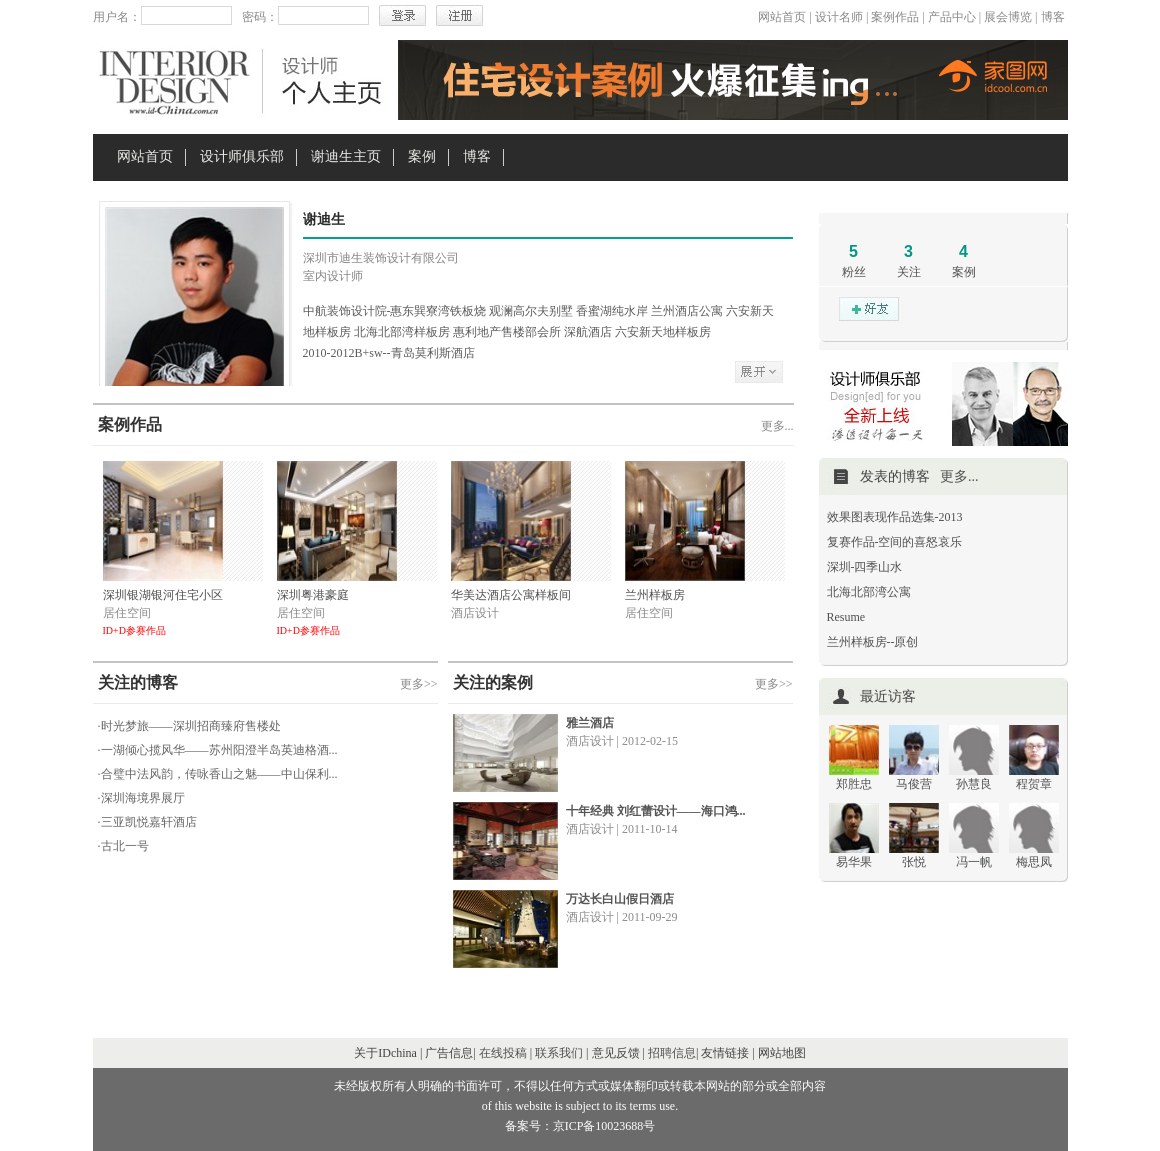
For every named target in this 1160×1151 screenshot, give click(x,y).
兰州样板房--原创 (873, 642)
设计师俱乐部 (242, 156)
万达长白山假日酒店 (620, 899)
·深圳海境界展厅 (141, 798)
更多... (777, 426)
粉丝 (854, 272)
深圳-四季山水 (865, 567)
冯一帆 (974, 862)
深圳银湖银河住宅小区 (163, 595)
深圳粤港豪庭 (313, 595)
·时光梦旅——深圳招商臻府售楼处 (189, 726)
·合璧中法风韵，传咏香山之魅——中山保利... (218, 774)
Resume (846, 617)
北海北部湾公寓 (869, 592)
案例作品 (895, 17)
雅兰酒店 (590, 723)
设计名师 (839, 17)
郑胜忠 (854, 784)
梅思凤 (1034, 862)
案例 (422, 156)
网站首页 (782, 17)
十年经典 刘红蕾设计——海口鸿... (656, 811)
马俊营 (914, 784)
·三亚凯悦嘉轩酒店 (147, 822)
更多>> (419, 684)
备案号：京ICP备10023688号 (580, 1126)
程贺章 (1034, 784)
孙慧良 (974, 784)
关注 (909, 272)
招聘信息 (672, 1053)
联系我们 (559, 1053)
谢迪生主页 (346, 156)
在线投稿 (503, 1053)
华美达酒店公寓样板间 (511, 595)
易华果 (854, 862)
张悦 (914, 862)
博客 (1053, 17)
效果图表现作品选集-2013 (895, 517)
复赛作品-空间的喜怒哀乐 (895, 542)
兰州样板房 (655, 595)
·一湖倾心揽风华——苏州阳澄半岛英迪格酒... (218, 750)
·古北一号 (123, 846)
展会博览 (1008, 17)
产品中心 (952, 17)
